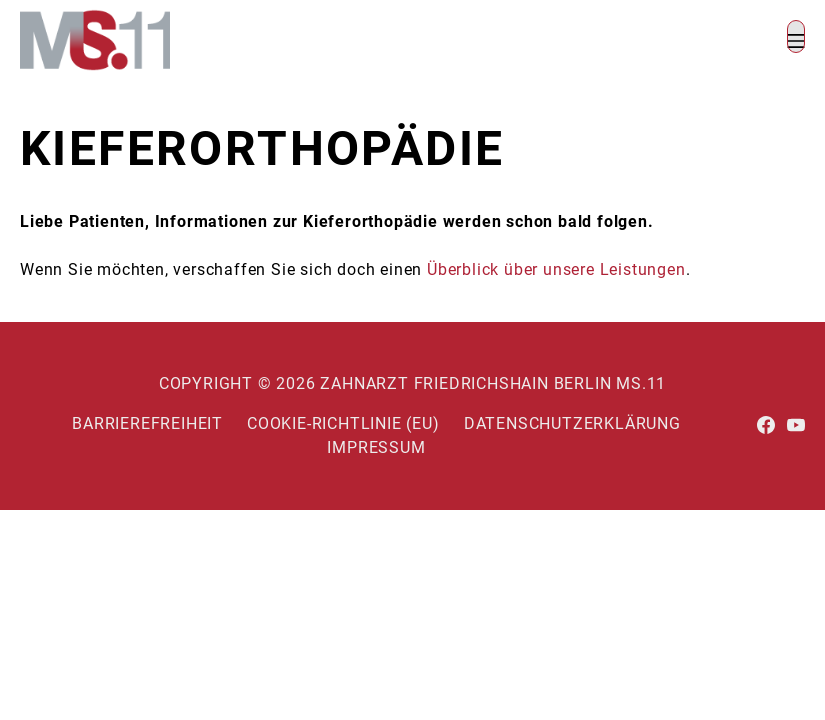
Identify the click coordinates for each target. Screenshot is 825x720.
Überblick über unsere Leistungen (556, 269)
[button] (796, 36)
